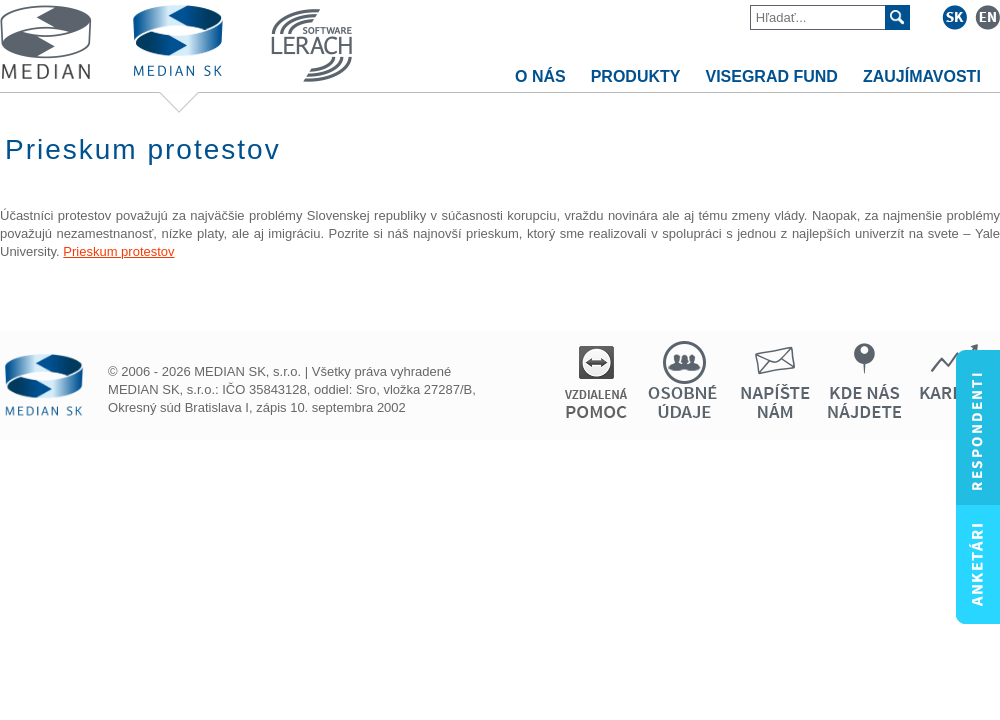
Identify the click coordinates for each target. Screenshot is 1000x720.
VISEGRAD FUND (771, 76)
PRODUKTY (636, 76)
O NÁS (540, 76)
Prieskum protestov (118, 251)
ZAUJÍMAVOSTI (922, 76)
